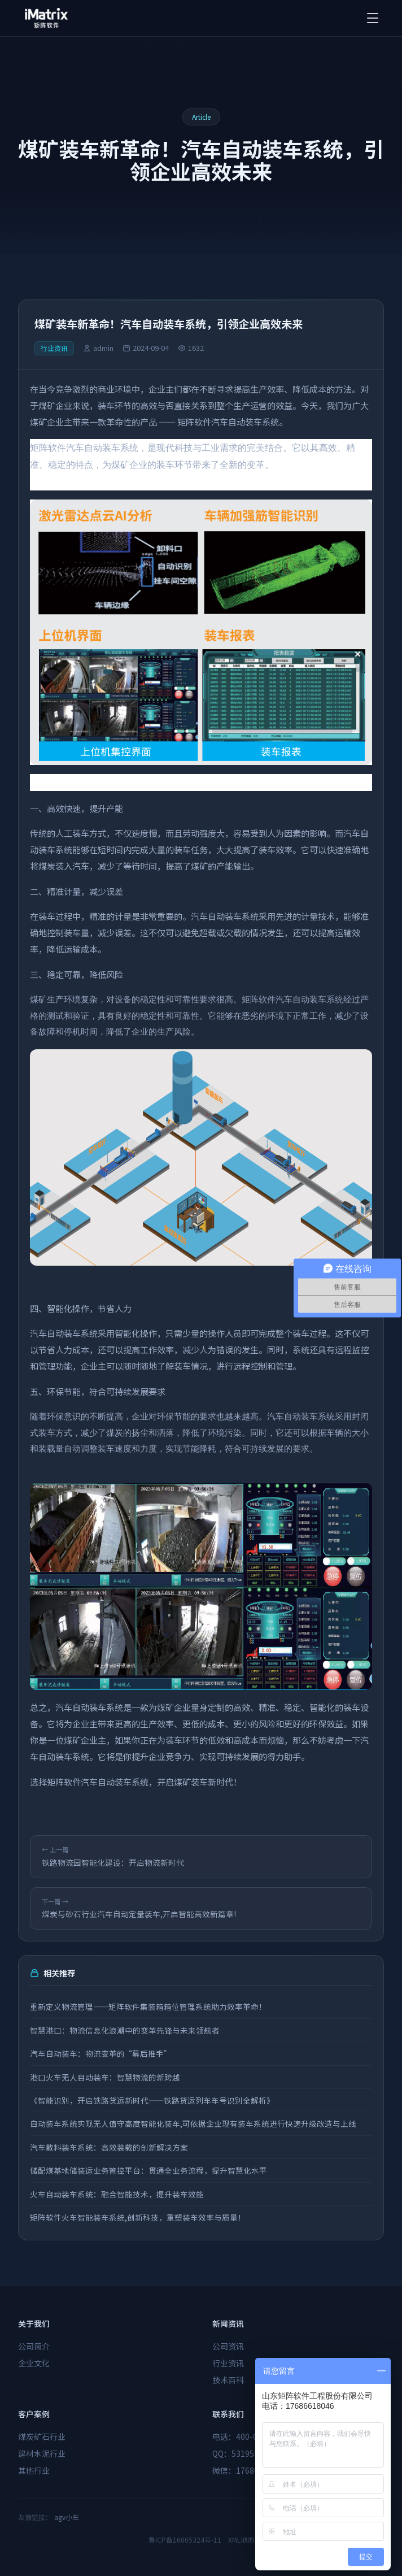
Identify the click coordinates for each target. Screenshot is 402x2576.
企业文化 (34, 2363)
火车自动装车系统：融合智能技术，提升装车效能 (117, 2194)
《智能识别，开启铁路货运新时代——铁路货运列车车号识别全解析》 (152, 2100)
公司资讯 (228, 2346)
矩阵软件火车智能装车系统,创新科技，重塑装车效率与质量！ (138, 2217)
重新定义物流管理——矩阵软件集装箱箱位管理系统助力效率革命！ (148, 2006)
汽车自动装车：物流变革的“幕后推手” (100, 2053)
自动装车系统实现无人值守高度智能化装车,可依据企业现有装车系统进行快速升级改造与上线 (193, 2123)
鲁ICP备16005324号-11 (184, 2539)
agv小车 (66, 2517)
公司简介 (34, 2346)
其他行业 (34, 2470)
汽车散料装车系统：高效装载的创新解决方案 (109, 2147)
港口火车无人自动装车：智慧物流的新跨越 (105, 2077)
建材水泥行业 (41, 2453)
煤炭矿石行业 (41, 2436)
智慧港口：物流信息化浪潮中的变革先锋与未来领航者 (125, 2030)
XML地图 (241, 2539)
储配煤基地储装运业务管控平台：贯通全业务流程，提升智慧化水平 (148, 2170)
